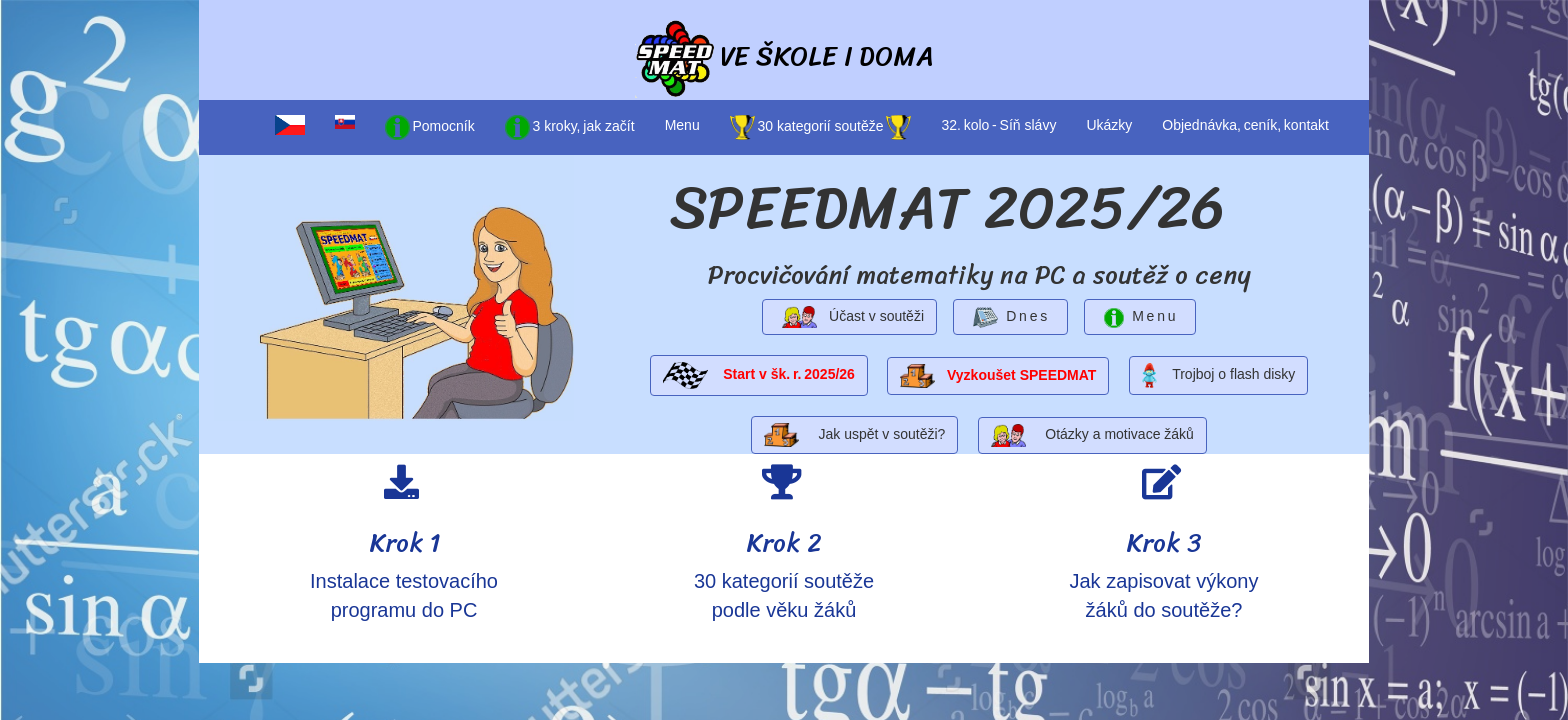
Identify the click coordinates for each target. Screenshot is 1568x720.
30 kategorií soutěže (821, 127)
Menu (682, 125)
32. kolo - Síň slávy (998, 125)
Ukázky (1109, 125)
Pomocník (430, 127)
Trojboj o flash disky (1219, 375)
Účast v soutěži (849, 317)
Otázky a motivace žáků (1092, 435)
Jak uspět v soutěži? (854, 435)
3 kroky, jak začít (570, 127)
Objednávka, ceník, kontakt (1245, 125)
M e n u (1140, 318)
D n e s (1010, 317)
